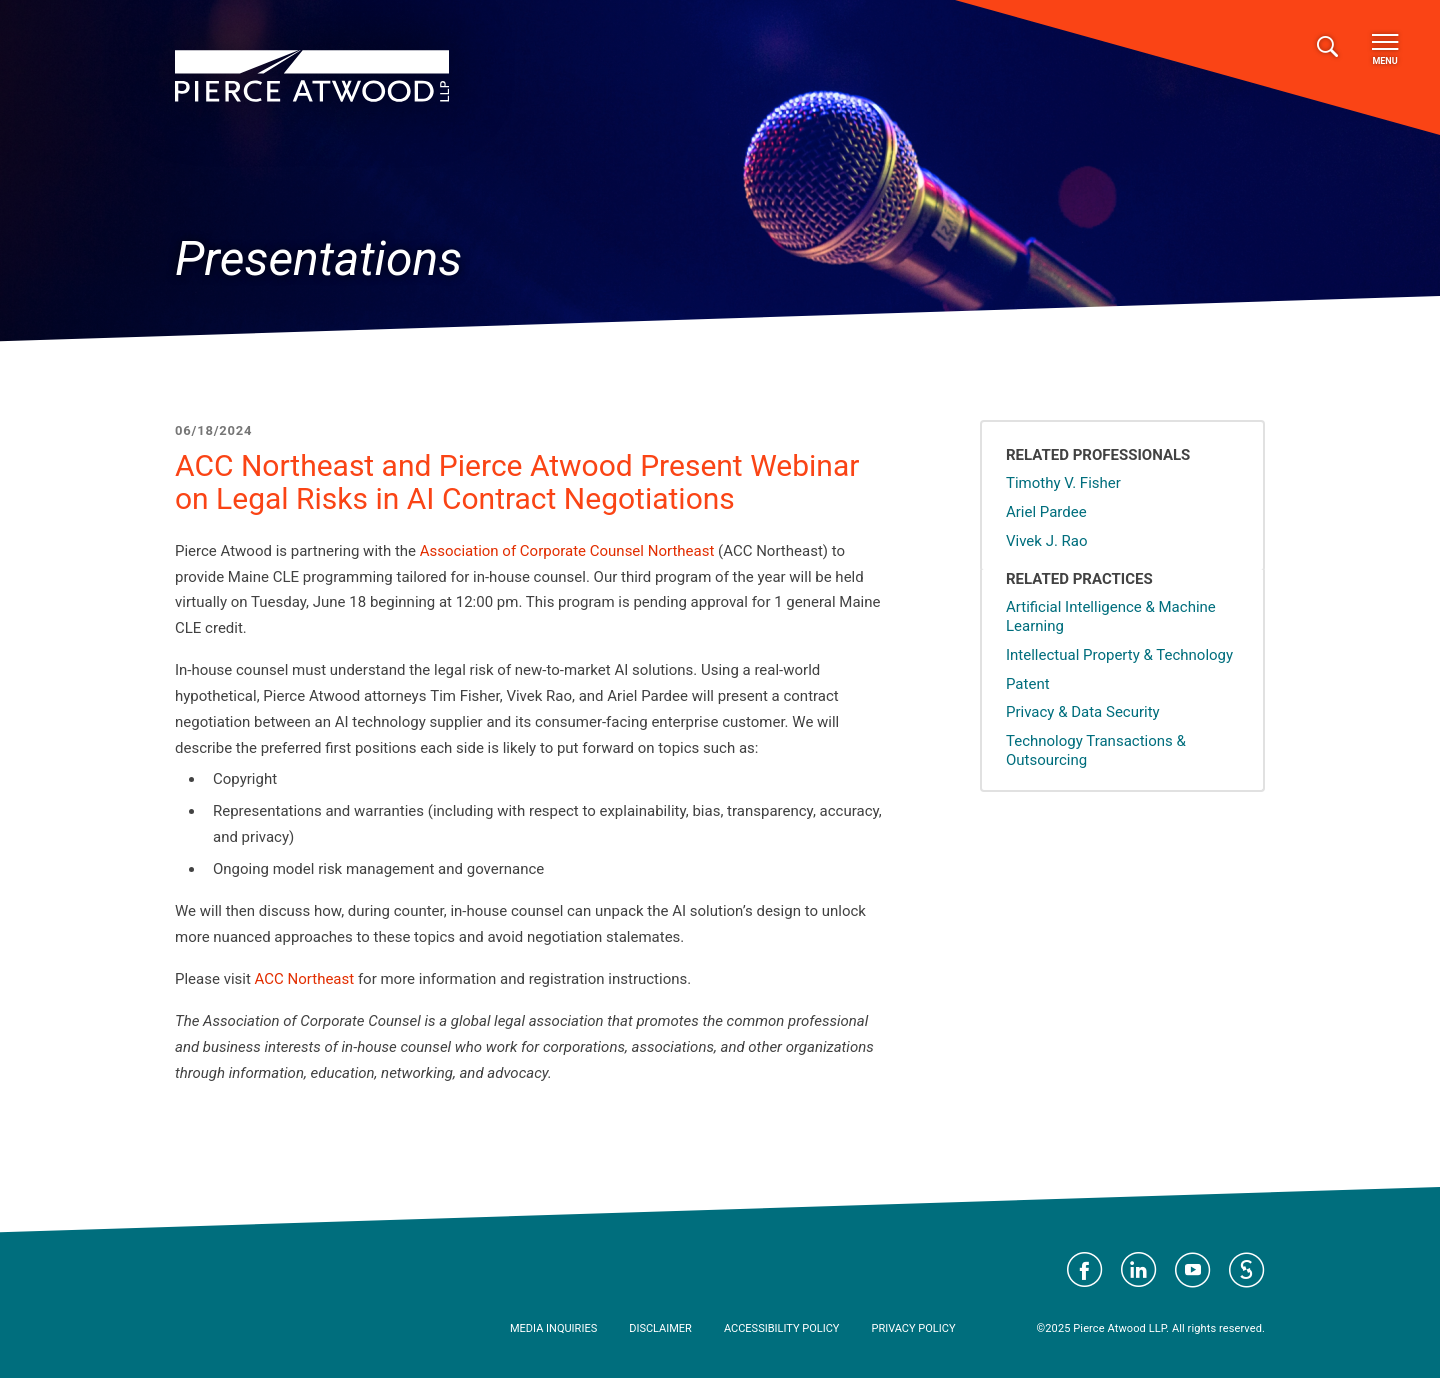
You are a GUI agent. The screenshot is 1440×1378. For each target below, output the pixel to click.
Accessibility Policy (782, 1328)
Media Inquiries (553, 1328)
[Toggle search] (1327, 47)
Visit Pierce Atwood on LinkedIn (1139, 1270)
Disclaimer (660, 1328)
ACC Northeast (305, 979)
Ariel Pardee (1046, 512)
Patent (1028, 684)
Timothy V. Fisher (1063, 483)
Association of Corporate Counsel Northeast (567, 551)
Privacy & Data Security (1083, 712)
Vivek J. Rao (1047, 541)
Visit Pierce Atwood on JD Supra (1247, 1270)
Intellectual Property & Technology (1119, 655)
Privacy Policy (913, 1328)
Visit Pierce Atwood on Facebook (1085, 1270)
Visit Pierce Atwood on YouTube (1193, 1270)
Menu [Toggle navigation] (1385, 50)
